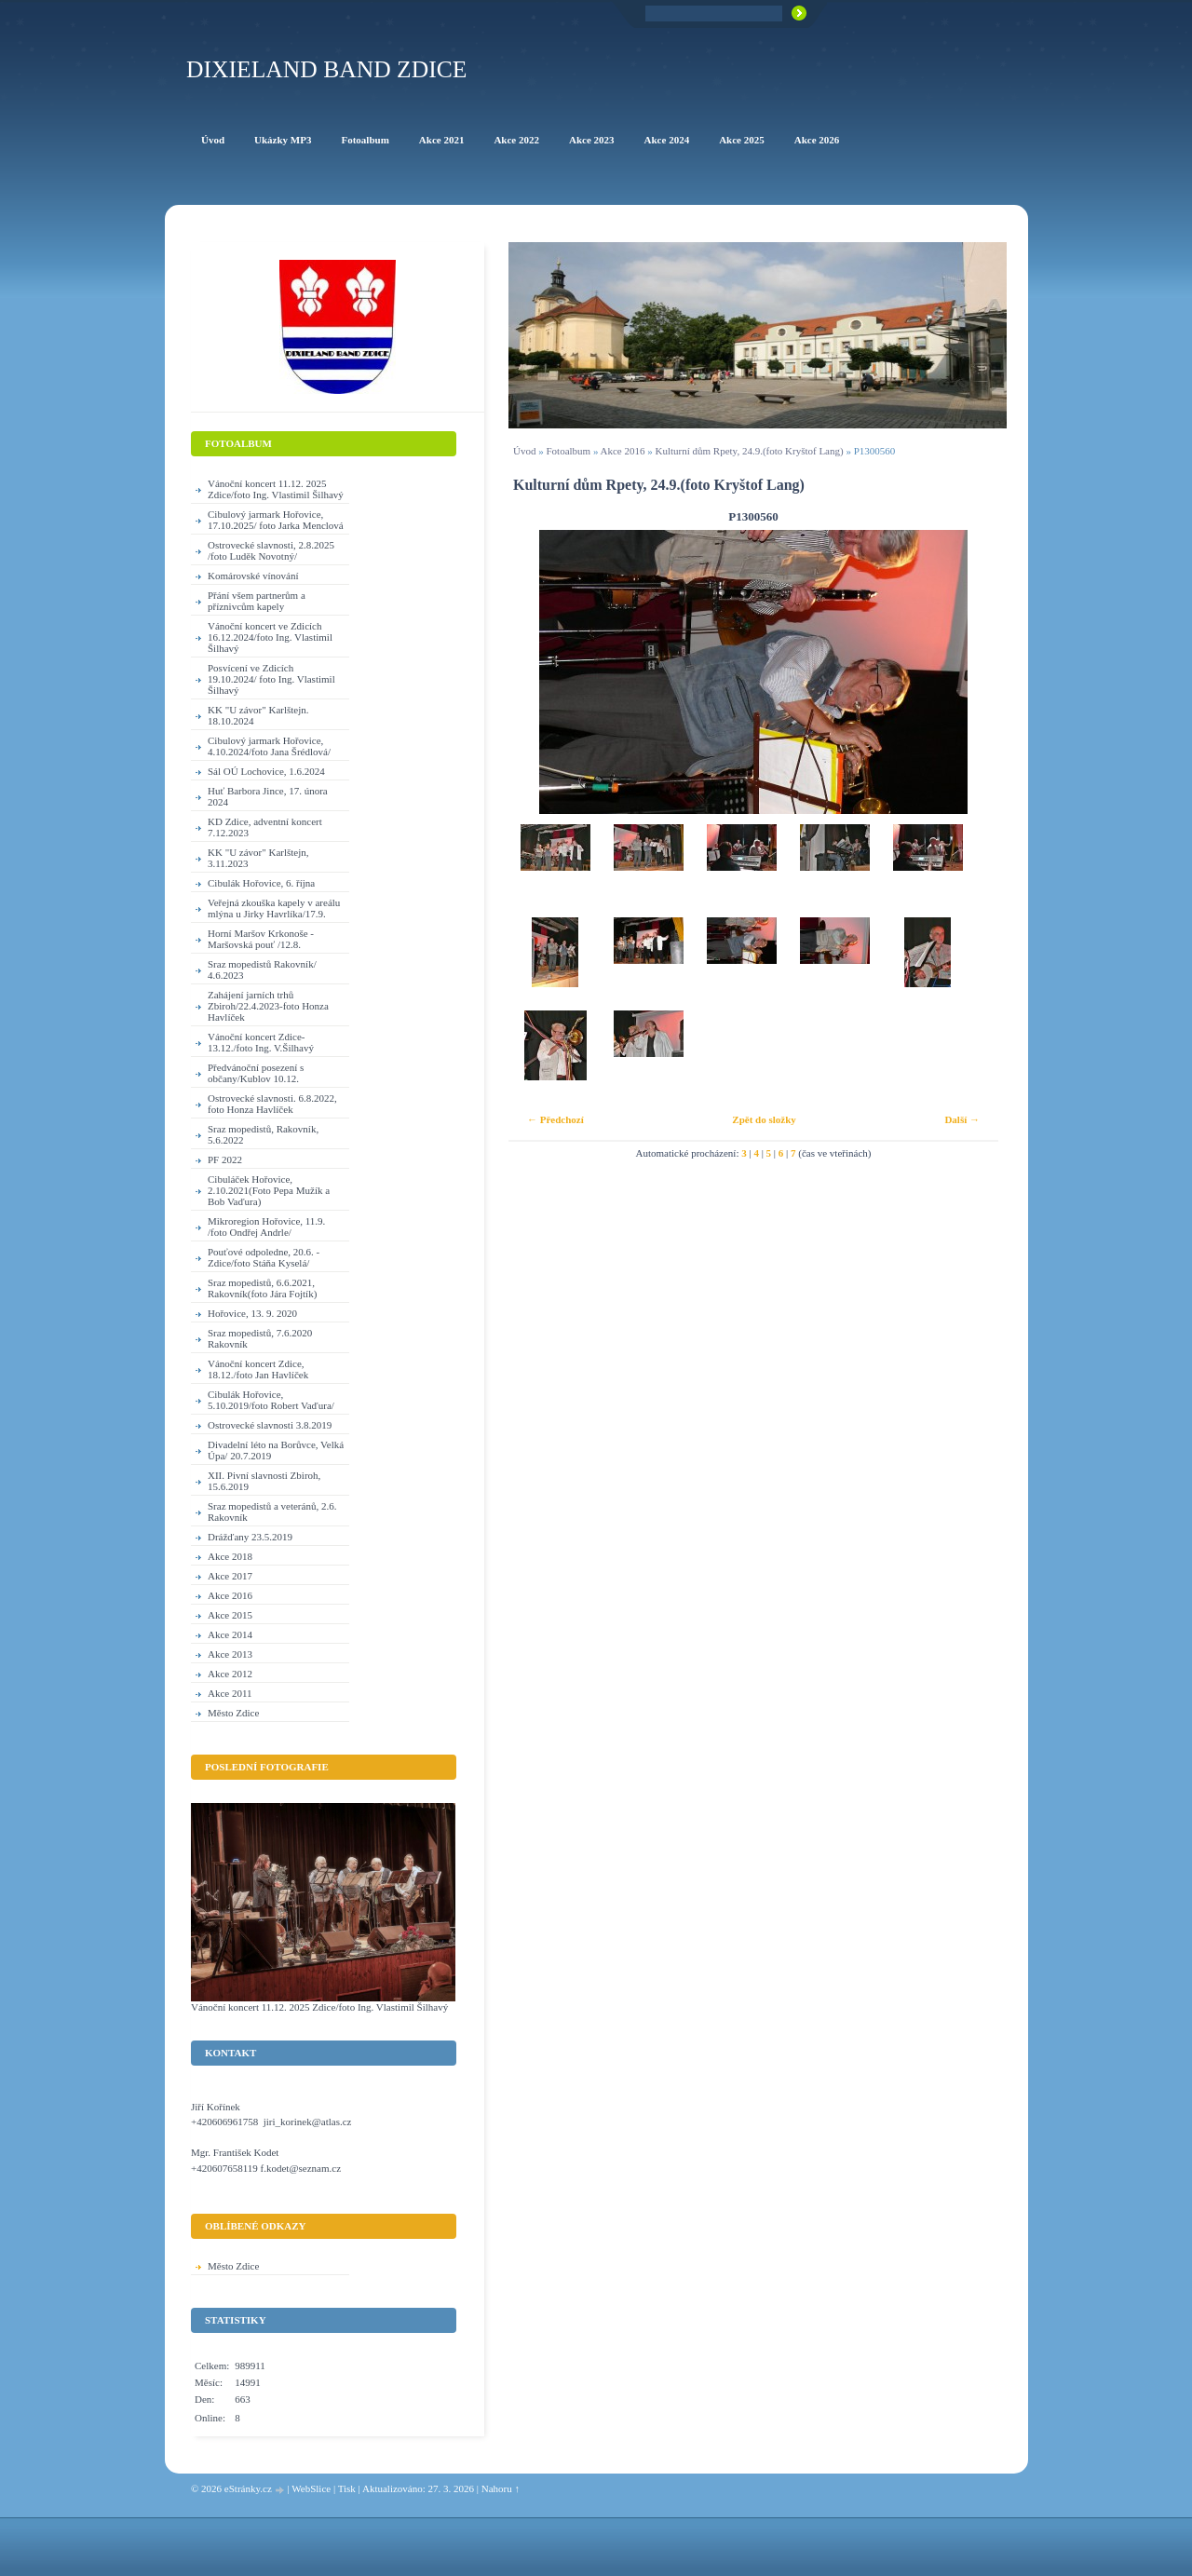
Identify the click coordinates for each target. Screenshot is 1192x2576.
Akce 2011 (230, 1693)
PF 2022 (225, 1159)
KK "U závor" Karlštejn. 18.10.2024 (258, 715)
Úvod (524, 450)
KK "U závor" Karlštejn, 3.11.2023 (258, 858)
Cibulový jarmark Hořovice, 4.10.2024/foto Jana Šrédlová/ (269, 746)
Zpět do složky (763, 1119)
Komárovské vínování (253, 575)
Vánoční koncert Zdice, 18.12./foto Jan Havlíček (258, 1369)
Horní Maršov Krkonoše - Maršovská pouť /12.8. (261, 939)
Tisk (347, 2488)
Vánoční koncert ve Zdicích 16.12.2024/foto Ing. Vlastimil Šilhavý (270, 637)
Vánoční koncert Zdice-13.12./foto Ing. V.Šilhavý (261, 1042)
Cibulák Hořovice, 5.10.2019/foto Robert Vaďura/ (271, 1400)
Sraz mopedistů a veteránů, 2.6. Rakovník (272, 1511)
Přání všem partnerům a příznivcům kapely (256, 601)
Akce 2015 (230, 1614)
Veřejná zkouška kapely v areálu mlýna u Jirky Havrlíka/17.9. (274, 908)
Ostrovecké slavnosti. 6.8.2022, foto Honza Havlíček (272, 1103)
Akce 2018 (230, 1556)
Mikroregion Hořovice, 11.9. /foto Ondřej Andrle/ (266, 1226)
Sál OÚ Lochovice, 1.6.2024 (266, 771)
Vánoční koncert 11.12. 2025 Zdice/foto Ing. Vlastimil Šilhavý (276, 489)
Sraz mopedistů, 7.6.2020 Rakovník (260, 1338)
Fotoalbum (568, 450)
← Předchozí (555, 1119)
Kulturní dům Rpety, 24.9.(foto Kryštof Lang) (750, 450)
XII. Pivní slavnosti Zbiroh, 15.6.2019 (264, 1481)
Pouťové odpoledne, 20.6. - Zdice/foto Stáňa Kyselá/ (263, 1257)
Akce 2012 (230, 1673)
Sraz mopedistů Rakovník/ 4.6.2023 (262, 969)
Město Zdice (233, 1712)
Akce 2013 (230, 1654)
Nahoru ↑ (500, 2488)
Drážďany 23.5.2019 (250, 1536)
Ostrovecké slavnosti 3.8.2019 (270, 1424)
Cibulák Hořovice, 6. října (261, 882)
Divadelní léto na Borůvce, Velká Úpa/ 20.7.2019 (276, 1450)
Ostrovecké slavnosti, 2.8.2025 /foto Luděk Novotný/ (271, 550)
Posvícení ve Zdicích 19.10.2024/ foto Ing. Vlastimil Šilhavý (271, 679)
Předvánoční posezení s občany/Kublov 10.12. (256, 1073)
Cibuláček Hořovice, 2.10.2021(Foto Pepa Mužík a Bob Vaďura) (269, 1190)
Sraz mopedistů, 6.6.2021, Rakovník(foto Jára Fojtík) (262, 1288)
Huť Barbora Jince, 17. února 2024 (268, 796)
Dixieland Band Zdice (326, 69)
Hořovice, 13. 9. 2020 (252, 1313)
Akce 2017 (230, 1575)
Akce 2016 (623, 450)
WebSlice (311, 2488)
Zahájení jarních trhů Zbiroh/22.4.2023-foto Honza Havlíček (268, 1006)
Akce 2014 (230, 1634)
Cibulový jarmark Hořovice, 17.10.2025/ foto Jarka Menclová (276, 519)
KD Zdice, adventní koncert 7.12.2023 (265, 827)
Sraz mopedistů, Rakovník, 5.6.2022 (263, 1134)
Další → (962, 1119)
